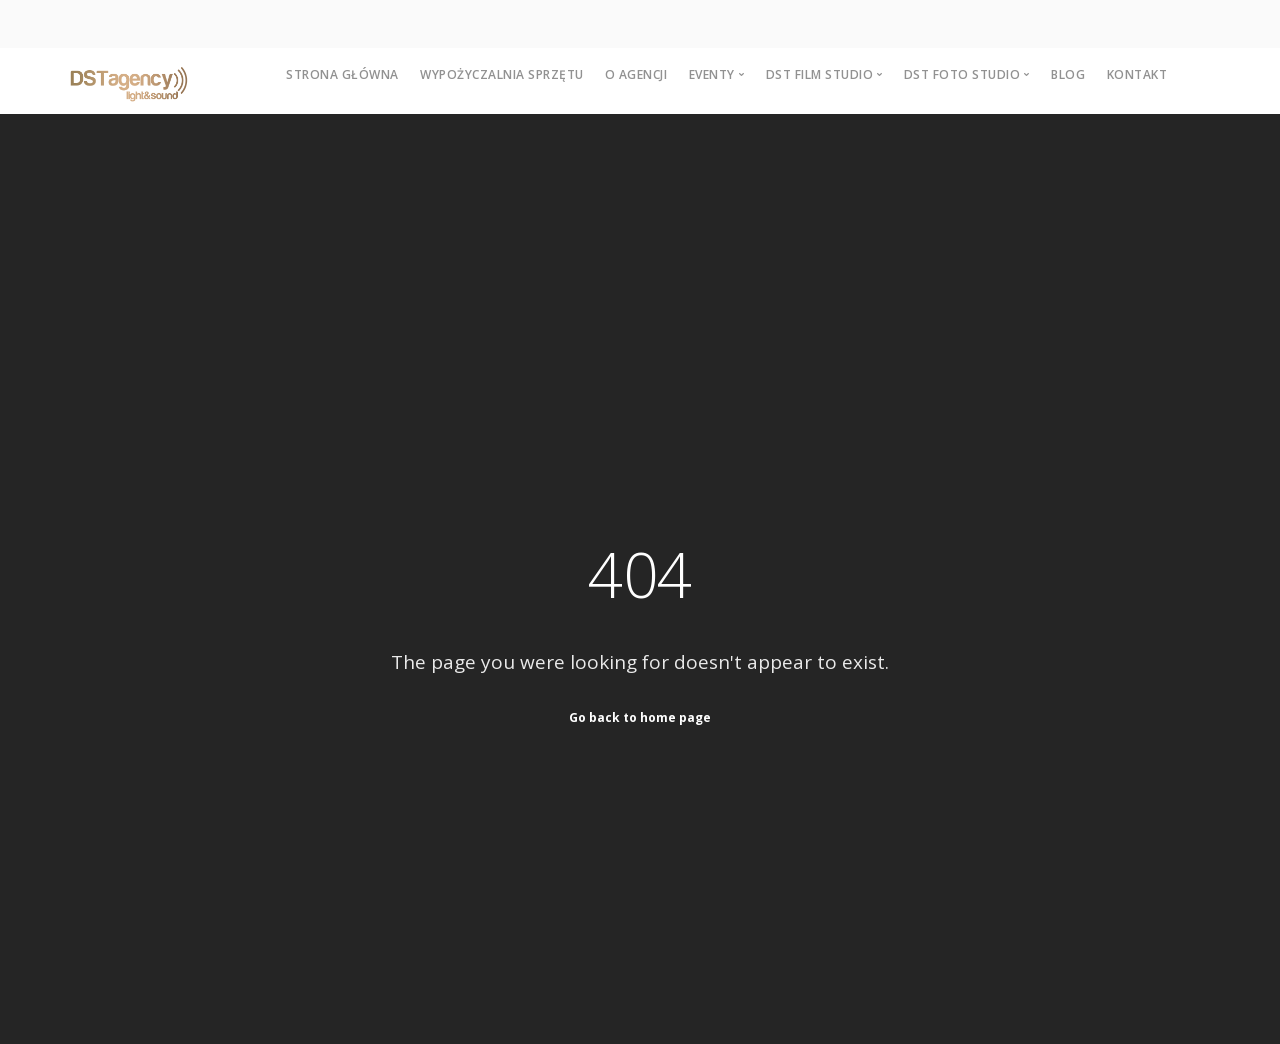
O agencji (636, 74)
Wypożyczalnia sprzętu (502, 74)
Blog (1068, 74)
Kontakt (1137, 74)
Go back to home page (640, 717)
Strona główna (342, 74)
